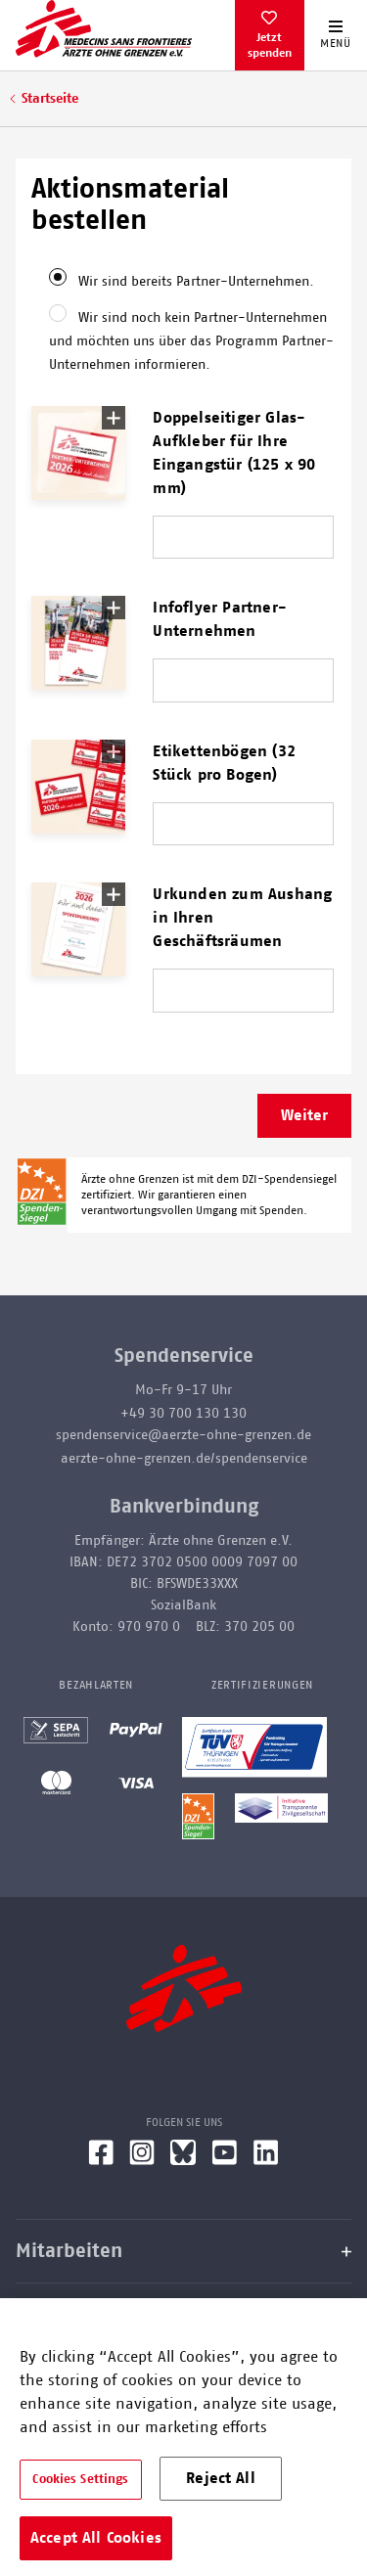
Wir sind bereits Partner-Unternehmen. (196, 282)
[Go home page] (104, 28)
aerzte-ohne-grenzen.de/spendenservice (184, 1459)
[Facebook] (101, 2160)
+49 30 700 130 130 (183, 1414)
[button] (78, 453)
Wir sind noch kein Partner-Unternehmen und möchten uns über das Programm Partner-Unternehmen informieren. (191, 341)
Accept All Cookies (95, 2538)
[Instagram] (142, 2160)
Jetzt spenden (270, 45)
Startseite (50, 99)
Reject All (220, 2478)
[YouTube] (224, 2160)
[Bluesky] (183, 2160)
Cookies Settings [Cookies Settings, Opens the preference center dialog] (80, 2479)
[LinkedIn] (266, 2160)
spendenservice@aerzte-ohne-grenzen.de (183, 1435)
